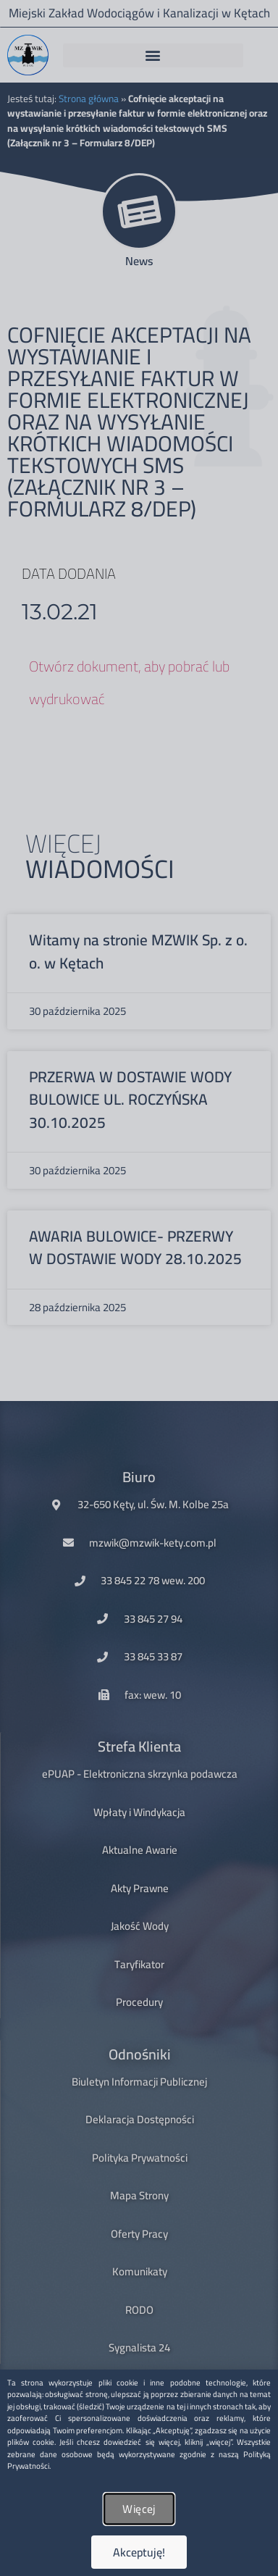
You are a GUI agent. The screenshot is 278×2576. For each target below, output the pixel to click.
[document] (139, 1288)
